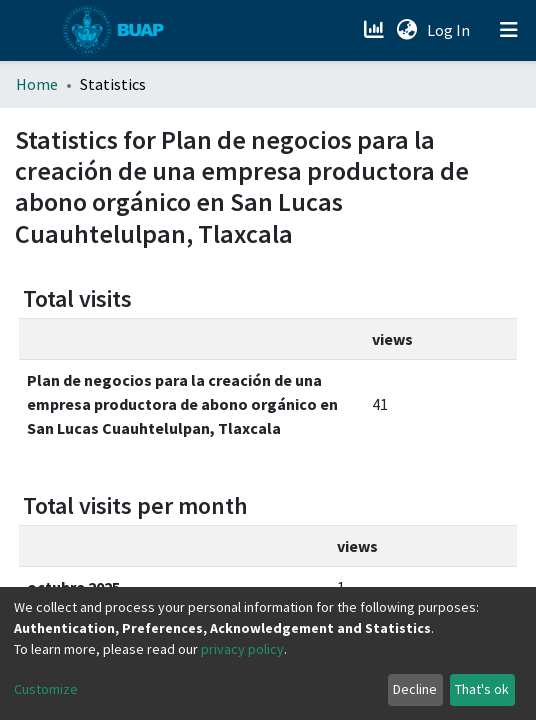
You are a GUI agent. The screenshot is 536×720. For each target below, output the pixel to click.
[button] (406, 30)
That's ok (482, 689)
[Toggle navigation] (509, 30)
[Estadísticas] (375, 30)
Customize (46, 689)
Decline (415, 689)
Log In (450, 30)
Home (37, 84)
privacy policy (242, 649)
